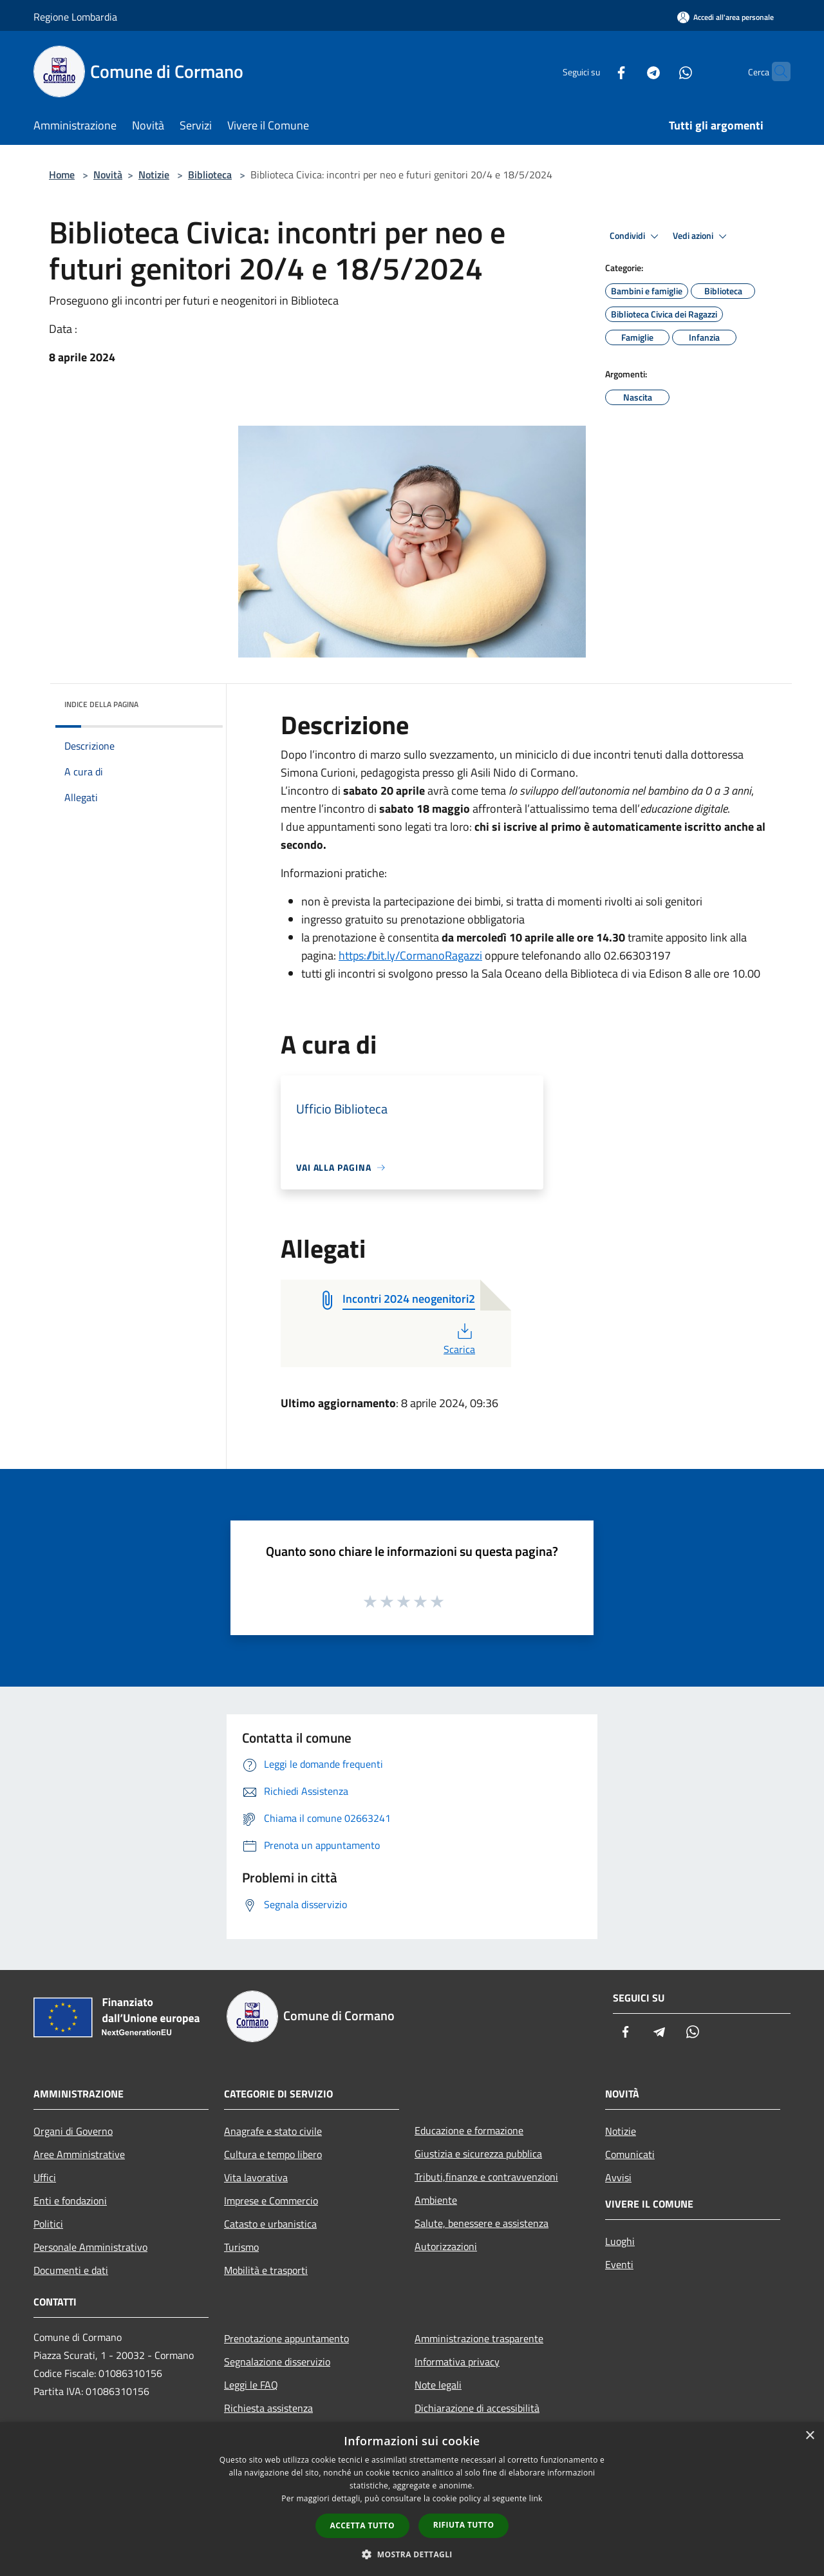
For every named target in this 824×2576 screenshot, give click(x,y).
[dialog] (412, 2499)
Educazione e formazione (469, 2130)
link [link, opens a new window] (536, 2498)
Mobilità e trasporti (266, 2270)
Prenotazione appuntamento (286, 2338)
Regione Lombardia (75, 16)
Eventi (619, 2264)
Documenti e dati (70, 2270)
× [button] (809, 2436)
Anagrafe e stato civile (273, 2131)
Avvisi (618, 2177)
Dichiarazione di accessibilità (477, 2408)
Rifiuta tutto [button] (463, 2524)
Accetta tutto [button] (362, 2525)
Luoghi (620, 2241)
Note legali (438, 2384)
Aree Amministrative (79, 2154)
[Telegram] (628, 71)
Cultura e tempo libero (273, 2154)
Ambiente (436, 2200)
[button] (412, 2554)
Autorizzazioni (446, 2246)
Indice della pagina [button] (101, 704)
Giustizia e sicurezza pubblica (478, 2153)
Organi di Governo (73, 2131)
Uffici (44, 2177)
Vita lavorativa (256, 2177)
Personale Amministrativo (90, 2247)
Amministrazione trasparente (479, 2338)
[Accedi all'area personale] (725, 17)
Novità (107, 174)
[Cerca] (775, 71)
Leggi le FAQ (251, 2384)
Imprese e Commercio (271, 2200)
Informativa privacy (457, 2361)
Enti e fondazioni (70, 2200)
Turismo (241, 2247)
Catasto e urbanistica (270, 2223)
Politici (48, 2223)
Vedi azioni (702, 236)
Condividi (636, 236)
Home (62, 174)
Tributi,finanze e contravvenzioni (486, 2176)
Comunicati (630, 2154)
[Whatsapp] (660, 71)
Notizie (153, 174)
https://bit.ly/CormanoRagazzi (410, 955)
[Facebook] (596, 71)
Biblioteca (210, 174)
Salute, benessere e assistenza (481, 2223)
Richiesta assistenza (268, 2408)
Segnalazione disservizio (277, 2361)
